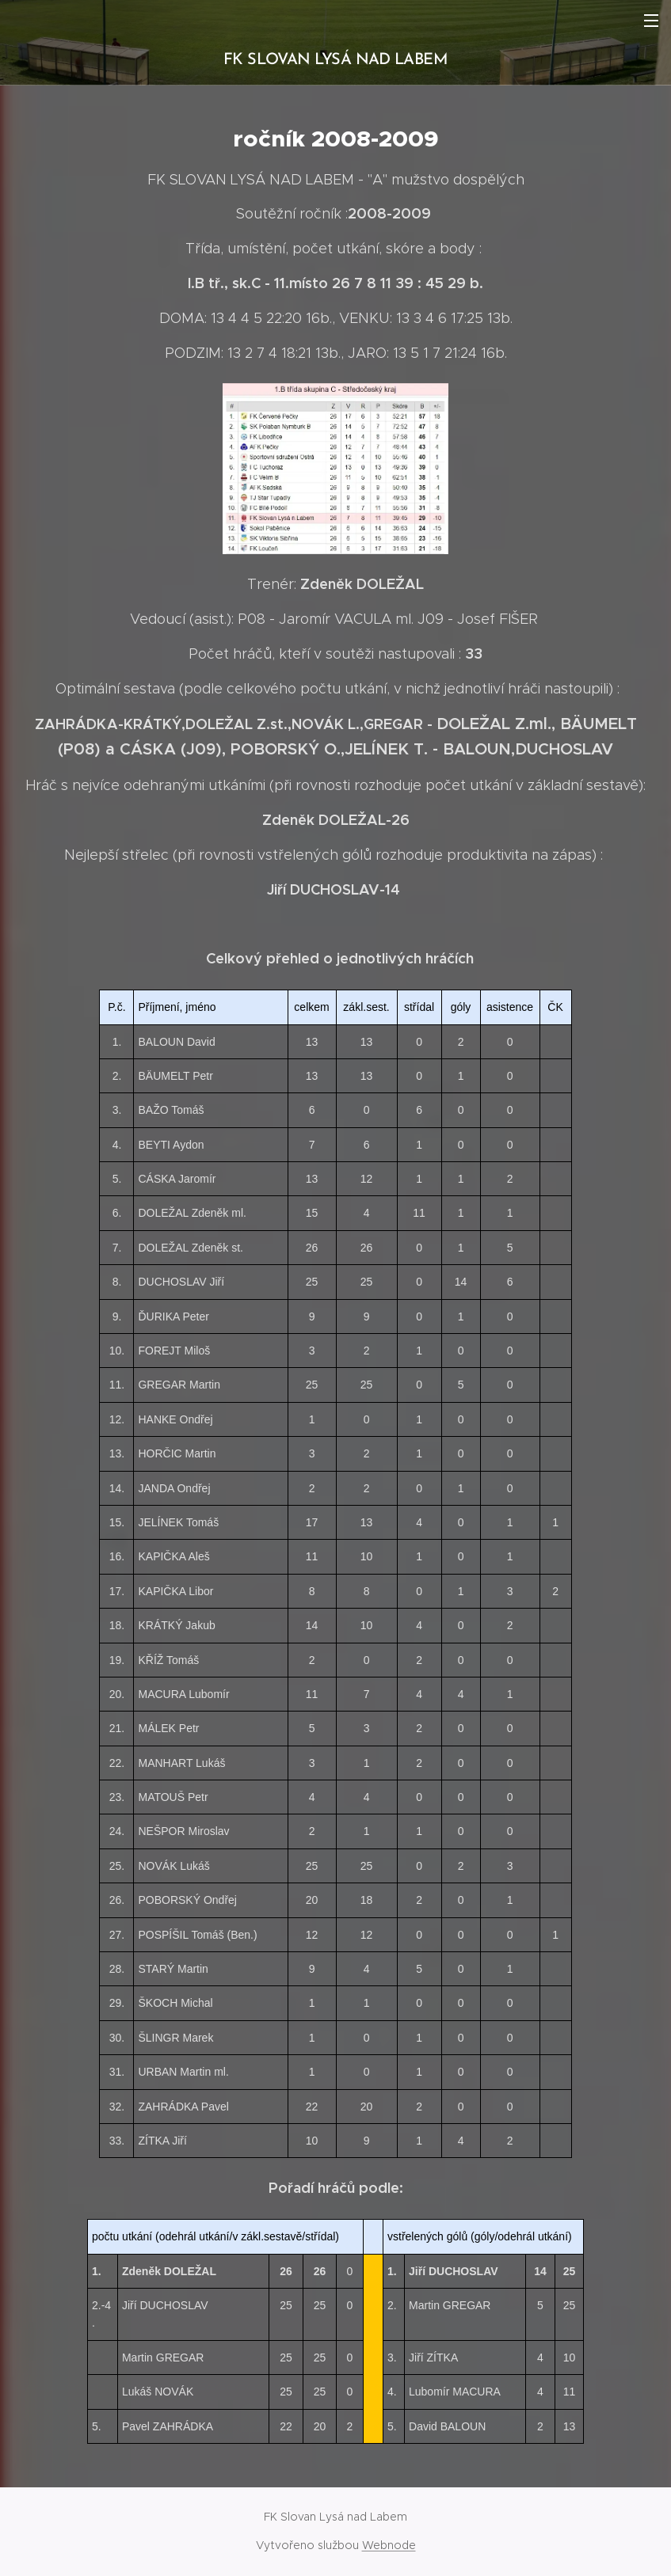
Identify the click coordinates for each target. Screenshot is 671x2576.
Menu (651, 20)
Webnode (389, 2545)
